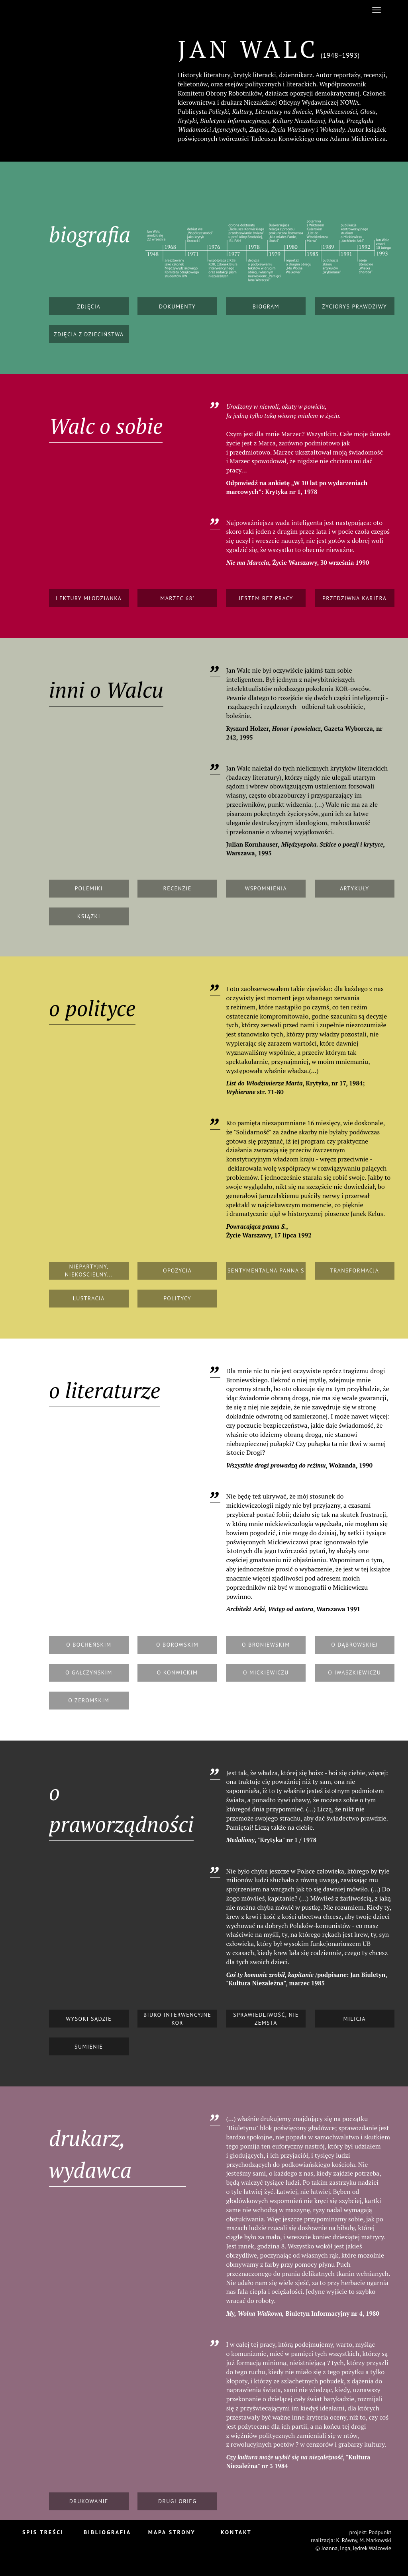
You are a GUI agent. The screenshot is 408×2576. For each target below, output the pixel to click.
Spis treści (43, 2532)
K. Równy (346, 2540)
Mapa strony (172, 2532)
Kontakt (236, 2532)
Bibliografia (107, 2532)
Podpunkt (380, 2532)
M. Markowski (375, 2540)
